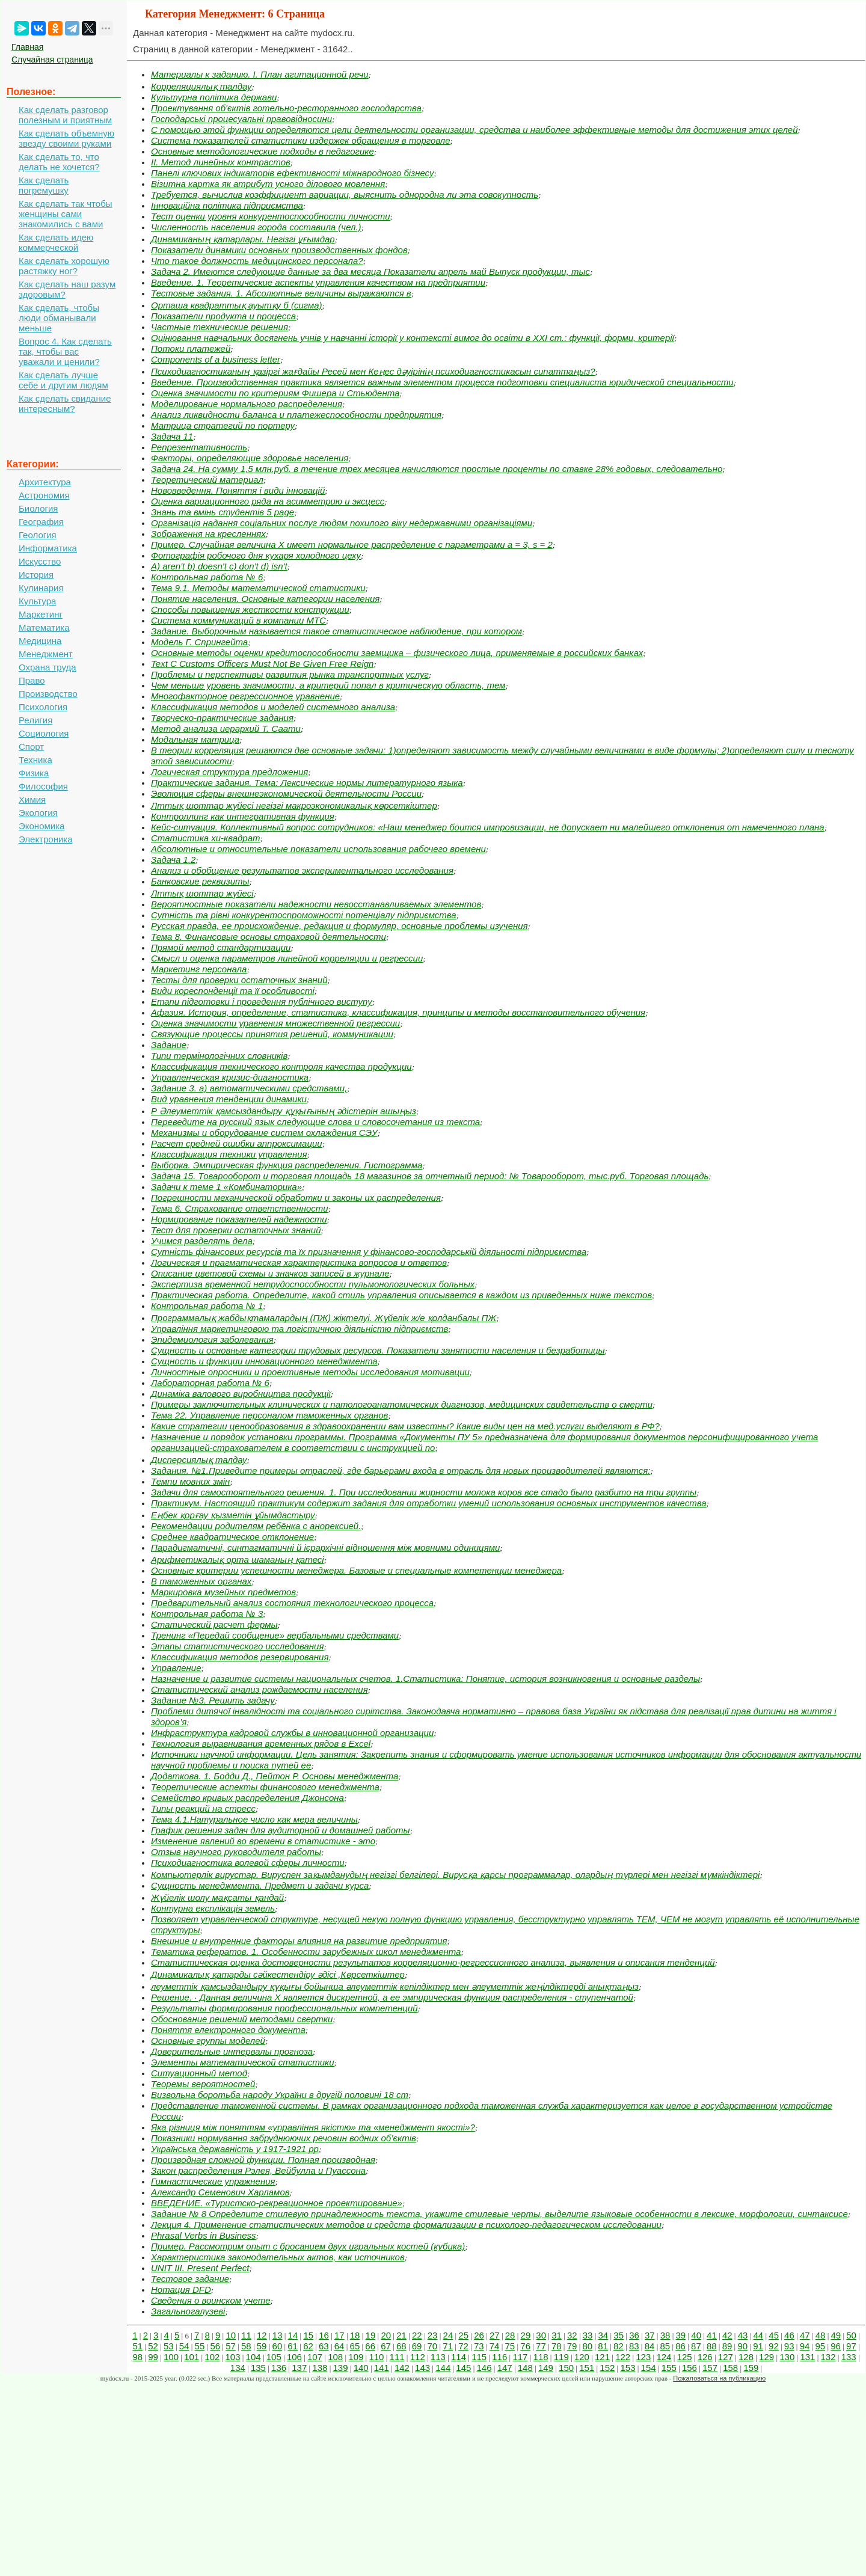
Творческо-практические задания (222, 718)
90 (742, 2346)
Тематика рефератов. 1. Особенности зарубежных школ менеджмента (306, 1951)
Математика (44, 627)
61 (292, 2346)
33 (588, 2335)
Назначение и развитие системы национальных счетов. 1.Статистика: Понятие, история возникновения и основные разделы (425, 1678)
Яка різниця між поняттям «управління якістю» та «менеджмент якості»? (313, 2127)
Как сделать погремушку (44, 185)
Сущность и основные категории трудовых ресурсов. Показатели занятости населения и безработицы (378, 1350)
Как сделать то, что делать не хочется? (59, 162)
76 (525, 2346)
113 (438, 2357)
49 (836, 2335)
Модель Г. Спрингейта (199, 642)
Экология (38, 813)
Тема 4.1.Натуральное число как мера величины (254, 1819)
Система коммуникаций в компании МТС (238, 620)
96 (836, 2346)
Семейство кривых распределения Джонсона (247, 1797)
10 (231, 2335)
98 (137, 2357)
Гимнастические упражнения (213, 2181)
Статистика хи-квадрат (205, 838)
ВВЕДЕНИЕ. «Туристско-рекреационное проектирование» (276, 2203)
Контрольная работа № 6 (207, 577)
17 (339, 2335)
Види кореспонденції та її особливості (233, 991)
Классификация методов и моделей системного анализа (273, 707)
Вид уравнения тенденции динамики (229, 1099)
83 (634, 2346)
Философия (43, 786)
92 (774, 2346)
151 (586, 2368)
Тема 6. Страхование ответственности (239, 1208)
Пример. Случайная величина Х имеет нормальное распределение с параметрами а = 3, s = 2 (352, 544)
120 (581, 2357)
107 (314, 2357)
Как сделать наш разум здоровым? (67, 289)
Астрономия (44, 495)
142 (402, 2368)
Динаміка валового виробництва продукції (241, 1393)
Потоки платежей (190, 348)
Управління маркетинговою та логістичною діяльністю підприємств (299, 1328)
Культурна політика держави (214, 97)
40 (696, 2335)
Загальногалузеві (188, 2311)
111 (397, 2357)
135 (258, 2368)
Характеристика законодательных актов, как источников (278, 2257)
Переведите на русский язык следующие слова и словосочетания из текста (315, 1122)
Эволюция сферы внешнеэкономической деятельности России (286, 793)
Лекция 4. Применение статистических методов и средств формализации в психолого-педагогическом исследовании (406, 2224)
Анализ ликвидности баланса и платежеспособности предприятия (296, 414)
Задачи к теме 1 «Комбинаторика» (226, 1187)
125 (684, 2357)
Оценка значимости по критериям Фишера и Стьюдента (275, 393)
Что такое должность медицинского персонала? (257, 261)
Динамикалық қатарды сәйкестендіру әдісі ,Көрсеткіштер (278, 1974)
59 (262, 2346)
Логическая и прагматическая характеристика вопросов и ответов (299, 1262)
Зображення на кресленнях (208, 534)
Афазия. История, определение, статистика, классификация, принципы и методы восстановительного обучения (398, 1012)
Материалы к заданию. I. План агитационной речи (260, 74)
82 (618, 2346)
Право (32, 680)
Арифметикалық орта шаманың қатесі (237, 1559)
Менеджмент (46, 654)
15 (308, 2335)
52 (153, 2346)
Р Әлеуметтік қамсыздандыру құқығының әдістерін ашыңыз (283, 1111)
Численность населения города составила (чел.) (256, 227)
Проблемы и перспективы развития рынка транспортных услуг (290, 674)
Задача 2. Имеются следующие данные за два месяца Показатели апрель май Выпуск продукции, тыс (370, 271)
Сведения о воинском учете (211, 2300)
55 (200, 2346)
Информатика (48, 548)
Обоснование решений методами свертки (242, 2019)
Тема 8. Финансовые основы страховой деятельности (268, 936)
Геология (38, 535)
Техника (35, 760)
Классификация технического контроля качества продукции (281, 1066)
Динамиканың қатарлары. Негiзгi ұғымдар (243, 239)
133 (848, 2357)
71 (448, 2346)
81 (603, 2346)
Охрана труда (47, 667)
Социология (44, 733)
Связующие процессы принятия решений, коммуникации (272, 1034)
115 (479, 2357)
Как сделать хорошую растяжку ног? (64, 266)
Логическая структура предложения (229, 772)
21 (401, 2335)
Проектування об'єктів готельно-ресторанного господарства (286, 108)
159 (750, 2368)
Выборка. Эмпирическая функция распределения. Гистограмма (286, 1165)
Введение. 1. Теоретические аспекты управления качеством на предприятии (318, 282)
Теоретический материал (207, 479)
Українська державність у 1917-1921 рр (235, 2149)
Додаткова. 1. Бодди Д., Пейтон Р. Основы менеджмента (274, 1776)
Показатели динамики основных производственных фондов (279, 250)
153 (627, 2368)
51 (137, 2346)
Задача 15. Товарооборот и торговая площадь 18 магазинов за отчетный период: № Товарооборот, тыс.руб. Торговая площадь (429, 1176)
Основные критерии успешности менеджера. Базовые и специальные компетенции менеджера (356, 1570)
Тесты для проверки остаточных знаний (239, 980)
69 (417, 2346)
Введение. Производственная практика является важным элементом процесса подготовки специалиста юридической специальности (442, 382)
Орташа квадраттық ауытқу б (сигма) (236, 305)
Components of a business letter (215, 359)
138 (319, 2368)
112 (417, 2357)
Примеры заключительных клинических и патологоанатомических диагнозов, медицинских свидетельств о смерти (402, 1404)
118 (540, 2357)
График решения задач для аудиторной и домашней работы (280, 1830)
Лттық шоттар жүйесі (202, 893)
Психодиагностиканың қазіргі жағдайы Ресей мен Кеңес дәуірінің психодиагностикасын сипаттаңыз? (373, 371)
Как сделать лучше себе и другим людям (63, 380)
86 (680, 2346)
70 (433, 2346)
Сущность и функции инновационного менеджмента (264, 1361)
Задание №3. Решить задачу (213, 1700)
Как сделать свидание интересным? (65, 403)
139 (340, 2368)
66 (370, 2346)
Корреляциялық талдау (201, 86)
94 (805, 2346)
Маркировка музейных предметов (223, 1592)
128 (746, 2357)
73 (479, 2346)
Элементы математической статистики (242, 2062)
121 (602, 2357)
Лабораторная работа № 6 (210, 1383)
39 (681, 2335)
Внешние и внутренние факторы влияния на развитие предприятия (299, 1941)
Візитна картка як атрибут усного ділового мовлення (268, 184)
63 (324, 2346)
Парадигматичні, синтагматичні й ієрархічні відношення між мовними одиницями (325, 1547)
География (41, 522)
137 (299, 2368)
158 (730, 2368)
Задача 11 (172, 436)
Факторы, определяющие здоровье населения (249, 458)
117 (519, 2357)
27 (495, 2335)
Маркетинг (41, 614)
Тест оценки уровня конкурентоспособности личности (270, 216)
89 (727, 2346)
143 (422, 2368)
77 (541, 2346)
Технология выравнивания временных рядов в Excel (260, 1743)
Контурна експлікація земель (213, 1908)
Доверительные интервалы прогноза (232, 2051)
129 (766, 2357)
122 (622, 2357)
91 (758, 2346)
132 (828, 2357)
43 (743, 2335)
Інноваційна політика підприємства (227, 205)
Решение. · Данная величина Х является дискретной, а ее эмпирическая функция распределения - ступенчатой (392, 1997)
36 (634, 2335)
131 (807, 2357)
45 (774, 2335)
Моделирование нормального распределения (246, 404)
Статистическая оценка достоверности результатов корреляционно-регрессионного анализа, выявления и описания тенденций (433, 1962)
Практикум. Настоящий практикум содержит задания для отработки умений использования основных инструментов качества (429, 1503)
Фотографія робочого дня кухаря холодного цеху (256, 555)
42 (727, 2335)
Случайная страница (52, 59)
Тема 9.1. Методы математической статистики (258, 588)
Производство (48, 693)
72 (463, 2346)
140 (361, 2368)
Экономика (41, 826)
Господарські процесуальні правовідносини (241, 119)
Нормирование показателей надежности (239, 1219)
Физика (34, 773)
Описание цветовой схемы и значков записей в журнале (270, 1273)
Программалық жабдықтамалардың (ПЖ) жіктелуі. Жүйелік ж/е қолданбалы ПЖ (323, 1318)
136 (278, 2368)
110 (376, 2357)
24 (448, 2335)
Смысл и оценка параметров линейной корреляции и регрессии (287, 958)
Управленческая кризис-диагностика (230, 1077)
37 (650, 2335)
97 (851, 2346)
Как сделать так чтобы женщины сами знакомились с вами (65, 213)
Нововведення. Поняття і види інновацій (238, 490)
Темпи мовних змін (190, 1481)
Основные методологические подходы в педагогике (262, 151)
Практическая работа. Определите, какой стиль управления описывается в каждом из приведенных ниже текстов (401, 1295)
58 (246, 2346)
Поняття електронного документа (228, 2030)
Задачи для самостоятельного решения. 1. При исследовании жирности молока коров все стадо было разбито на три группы (423, 1492)
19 (371, 2335)
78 (556, 2346)
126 (705, 2357)
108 (335, 2357)
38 (665, 2335)
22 (417, 2335)
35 (618, 2335)
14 (293, 2335)
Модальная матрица (195, 739)
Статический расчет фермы (214, 1624)
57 (231, 2346)
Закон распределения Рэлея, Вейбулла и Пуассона (258, 2170)
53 (169, 2346)
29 (526, 2335)
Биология (38, 508)
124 (663, 2357)
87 (696, 2346)
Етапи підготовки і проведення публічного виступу (261, 1001)
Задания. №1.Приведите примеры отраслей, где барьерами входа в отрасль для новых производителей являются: (400, 1470)
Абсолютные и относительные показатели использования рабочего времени (318, 849)
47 (805, 2335)
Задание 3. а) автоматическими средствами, (249, 1088)
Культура (37, 601)
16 (324, 2335)
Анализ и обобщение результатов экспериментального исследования (302, 870)
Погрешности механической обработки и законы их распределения (296, 1197)
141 (381, 2368)
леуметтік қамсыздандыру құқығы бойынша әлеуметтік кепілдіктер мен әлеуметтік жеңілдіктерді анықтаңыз (395, 1986)
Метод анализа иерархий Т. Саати (226, 728)
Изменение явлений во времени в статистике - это (263, 1841)
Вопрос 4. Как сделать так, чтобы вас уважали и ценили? (65, 351)
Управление (176, 1668)
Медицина (40, 641)
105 (273, 2357)
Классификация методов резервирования (239, 1657)
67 (386, 2346)
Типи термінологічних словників (219, 1055)
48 (820, 2335)
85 (665, 2346)
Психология (43, 707)
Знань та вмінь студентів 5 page (222, 512)
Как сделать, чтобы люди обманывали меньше (59, 317)
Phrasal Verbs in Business (203, 2235)
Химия (32, 799)
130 (786, 2357)
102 (212, 2357)
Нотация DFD (181, 2289)
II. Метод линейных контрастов (220, 162)
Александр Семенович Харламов (220, 2192)
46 (789, 2335)
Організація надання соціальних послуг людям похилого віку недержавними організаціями (341, 523)
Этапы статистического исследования (237, 1646)
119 (561, 2357)
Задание (168, 1045)
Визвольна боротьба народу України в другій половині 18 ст (279, 2095)
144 (442, 2368)
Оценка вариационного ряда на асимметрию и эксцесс (267, 501)
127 (725, 2357)
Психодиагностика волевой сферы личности (248, 1862)
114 (458, 2357)
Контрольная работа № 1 (207, 1306)
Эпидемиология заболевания (212, 1339)
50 (851, 2335)
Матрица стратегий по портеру (223, 425)
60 (277, 2346)
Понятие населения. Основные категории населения (265, 598)
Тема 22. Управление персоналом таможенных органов (269, 1415)
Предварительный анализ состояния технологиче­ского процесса (292, 1603)
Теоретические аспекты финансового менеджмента (265, 1787)
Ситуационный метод (199, 2073)
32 (572, 2335)
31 (556, 2335)
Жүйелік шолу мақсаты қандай (217, 1897)
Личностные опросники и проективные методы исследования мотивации (310, 1372)
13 (277, 2335)
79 (572, 2346)
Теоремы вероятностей (203, 2084)
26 (479, 2335)
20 (386, 2335)
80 (588, 2346)
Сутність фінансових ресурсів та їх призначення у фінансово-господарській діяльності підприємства (368, 1252)
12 (262, 2335)
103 (232, 2357)
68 (401, 2346)
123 (643, 2357)
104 (253, 2357)
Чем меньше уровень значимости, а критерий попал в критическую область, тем (328, 685)
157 (709, 2368)
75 (510, 2346)
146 (483, 2368)
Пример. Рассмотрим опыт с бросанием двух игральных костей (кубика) (308, 2246)
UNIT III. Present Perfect (200, 2268)
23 (433, 2335)
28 (510, 2335)
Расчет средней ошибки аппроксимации (236, 1143)
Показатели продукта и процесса (223, 316)
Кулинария (41, 588)
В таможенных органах (201, 1581)
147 (504, 2368)
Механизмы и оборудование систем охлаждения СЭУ (264, 1132)
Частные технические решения (219, 327)
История (36, 574)
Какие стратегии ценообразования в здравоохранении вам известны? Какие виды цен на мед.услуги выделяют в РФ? (405, 1426)
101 (191, 2357)
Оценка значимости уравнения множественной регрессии (275, 1023)
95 (820, 2346)
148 (525, 2368)
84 (650, 2346)
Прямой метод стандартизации (220, 947)
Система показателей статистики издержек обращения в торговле (300, 140)
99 (153, 2357)
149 (545, 2368)
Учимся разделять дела (202, 1241)
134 (237, 2368)
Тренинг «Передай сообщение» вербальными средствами (275, 1635)
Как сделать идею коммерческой (56, 242)
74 (495, 2346)
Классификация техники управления (229, 1154)
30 (541, 2335)
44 (759, 2335)
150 (566, 2368)
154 (648, 2368)
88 (712, 2346)
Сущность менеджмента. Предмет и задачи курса (260, 1885)
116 (499, 2357)
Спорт (31, 746)
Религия (35, 720)
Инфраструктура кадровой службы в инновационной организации (292, 1733)
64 (339, 2346)
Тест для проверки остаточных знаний (236, 1230)
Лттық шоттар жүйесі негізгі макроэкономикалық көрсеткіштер (294, 805)
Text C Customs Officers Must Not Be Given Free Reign (262, 663)
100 (171, 2357)
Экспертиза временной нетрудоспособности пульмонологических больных (312, 1284)
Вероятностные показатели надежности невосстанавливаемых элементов (316, 904)
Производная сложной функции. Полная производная (263, 2159)
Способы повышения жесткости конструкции (250, 609)
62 (308, 2346)
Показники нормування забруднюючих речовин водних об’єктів (283, 2138)
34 (603, 2335)
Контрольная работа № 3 (207, 1613)
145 (463, 2368)
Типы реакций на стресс (203, 1808)
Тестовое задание (190, 2279)
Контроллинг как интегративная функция (242, 816)
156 (689, 2368)
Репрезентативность (199, 447)
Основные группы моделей (208, 2040)
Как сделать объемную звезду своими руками (66, 138)
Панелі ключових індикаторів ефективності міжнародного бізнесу (292, 173)
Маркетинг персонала (199, 969)
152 (607, 2368)
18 (355, 2335)
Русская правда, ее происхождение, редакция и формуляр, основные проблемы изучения (339, 926)
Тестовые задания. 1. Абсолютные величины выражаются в (281, 293)
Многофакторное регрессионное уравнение (245, 696)
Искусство (40, 561)
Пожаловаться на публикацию (719, 2378)
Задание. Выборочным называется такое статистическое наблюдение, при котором (336, 631)
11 (246, 2335)
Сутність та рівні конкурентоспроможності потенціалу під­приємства (303, 915)
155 (669, 2368)
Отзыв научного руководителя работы (236, 1852)
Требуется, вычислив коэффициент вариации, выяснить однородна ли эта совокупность (344, 194)
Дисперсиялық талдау (199, 1460)
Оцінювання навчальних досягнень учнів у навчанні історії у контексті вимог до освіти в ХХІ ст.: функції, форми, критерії (412, 338)
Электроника (46, 839)
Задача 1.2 (173, 859)
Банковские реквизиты (200, 881)
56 (215, 2346)
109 (355, 2357)
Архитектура (45, 482)
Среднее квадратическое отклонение (232, 1537)
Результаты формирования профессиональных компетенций (284, 2008)
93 (789, 2346)
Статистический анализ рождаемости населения (259, 1689)
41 (712, 2335)
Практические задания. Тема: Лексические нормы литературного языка (307, 782)
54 (184, 2346)
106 (294, 2357)
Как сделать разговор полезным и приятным (65, 115)
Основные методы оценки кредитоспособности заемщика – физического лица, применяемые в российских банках (397, 653)
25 (463, 2335)
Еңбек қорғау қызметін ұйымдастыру (233, 1515)
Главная (27, 47)
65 (355, 2346)
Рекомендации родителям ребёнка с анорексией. (256, 1526)
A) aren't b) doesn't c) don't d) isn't (219, 566)
